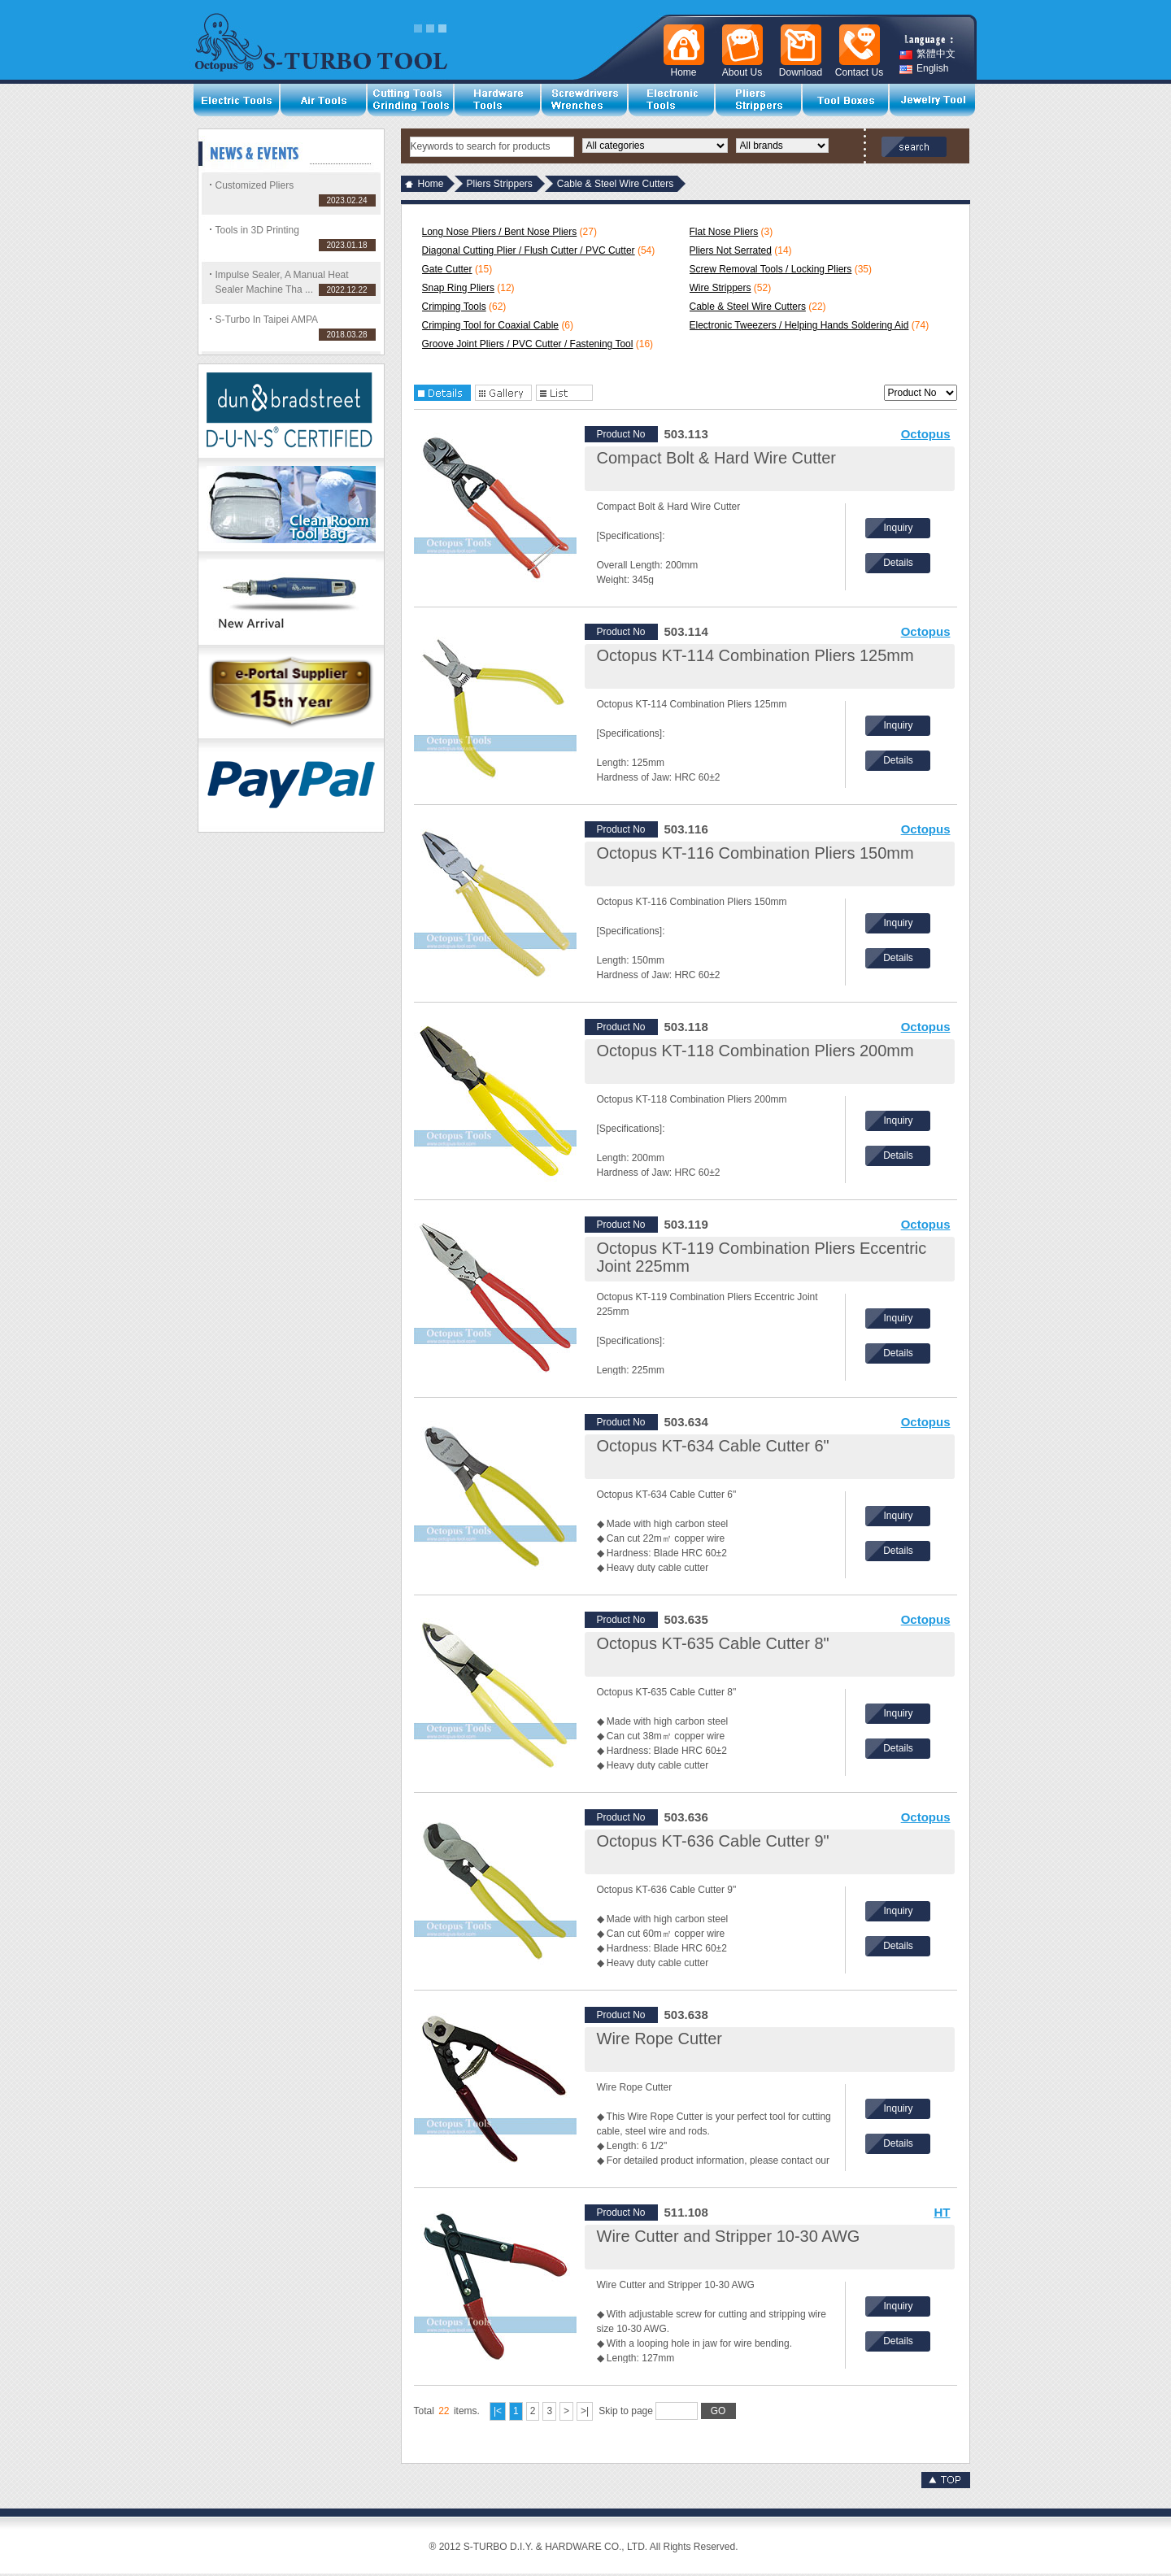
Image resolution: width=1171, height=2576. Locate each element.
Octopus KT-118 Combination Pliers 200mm (755, 1051)
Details (898, 562)
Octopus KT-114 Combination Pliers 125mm (755, 655)
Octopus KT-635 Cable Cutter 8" (713, 1643)
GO (718, 2411)
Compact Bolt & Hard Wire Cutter (717, 458)
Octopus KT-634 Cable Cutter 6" (713, 1446)
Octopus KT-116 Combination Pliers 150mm (755, 853)
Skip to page (667, 2411)
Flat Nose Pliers (724, 231)
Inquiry (897, 527)
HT (942, 2212)
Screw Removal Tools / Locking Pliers (771, 269)
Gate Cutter (447, 269)
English (923, 68)
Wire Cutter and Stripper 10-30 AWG (728, 2236)
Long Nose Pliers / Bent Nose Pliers (499, 231)
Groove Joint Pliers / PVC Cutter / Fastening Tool (527, 344)
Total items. (447, 2411)
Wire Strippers (720, 288)
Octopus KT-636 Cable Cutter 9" (713, 1841)
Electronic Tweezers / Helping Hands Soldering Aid (799, 325)
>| (585, 2411)
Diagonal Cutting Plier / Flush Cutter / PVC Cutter (528, 250)
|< (498, 2411)
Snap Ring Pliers (458, 288)
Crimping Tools (454, 306)
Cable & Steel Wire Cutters (748, 306)
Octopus (926, 434)
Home (431, 183)
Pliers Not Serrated (731, 250)
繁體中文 (927, 54)
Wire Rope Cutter (660, 2038)
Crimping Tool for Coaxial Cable (490, 325)
